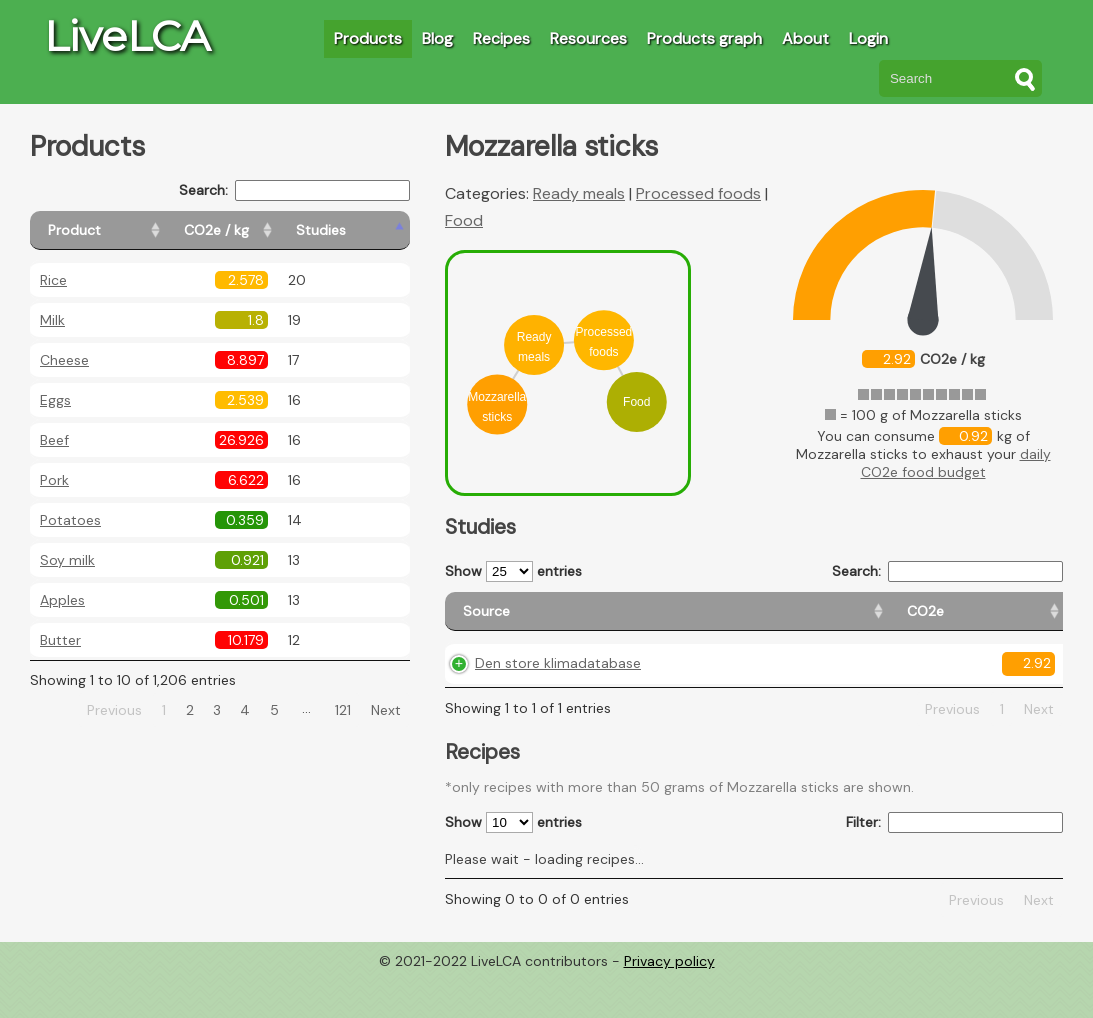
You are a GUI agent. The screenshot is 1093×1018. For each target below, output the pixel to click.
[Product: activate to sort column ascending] (120, 230)
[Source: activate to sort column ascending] (537, 620)
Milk (52, 320)
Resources (588, 38)
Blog (437, 38)
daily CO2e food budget (956, 463)
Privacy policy (669, 1003)
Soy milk (67, 560)
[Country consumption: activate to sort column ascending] (900, 620)
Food (464, 220)
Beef (54, 440)
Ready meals (579, 193)
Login (868, 38)
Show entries (513, 571)
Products (368, 38)
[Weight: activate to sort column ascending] (1023, 620)
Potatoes (70, 520)
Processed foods (698, 193)
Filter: (954, 864)
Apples (62, 600)
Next (386, 710)
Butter (60, 640)
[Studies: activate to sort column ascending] (366, 230)
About (805, 38)
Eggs (55, 400)
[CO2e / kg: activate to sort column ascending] (267, 230)
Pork (54, 480)
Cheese (64, 360)
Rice (53, 280)
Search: (294, 190)
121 (343, 710)
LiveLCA (127, 36)
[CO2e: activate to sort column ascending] (665, 620)
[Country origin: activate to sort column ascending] (760, 620)
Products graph (704, 38)
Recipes (501, 38)
